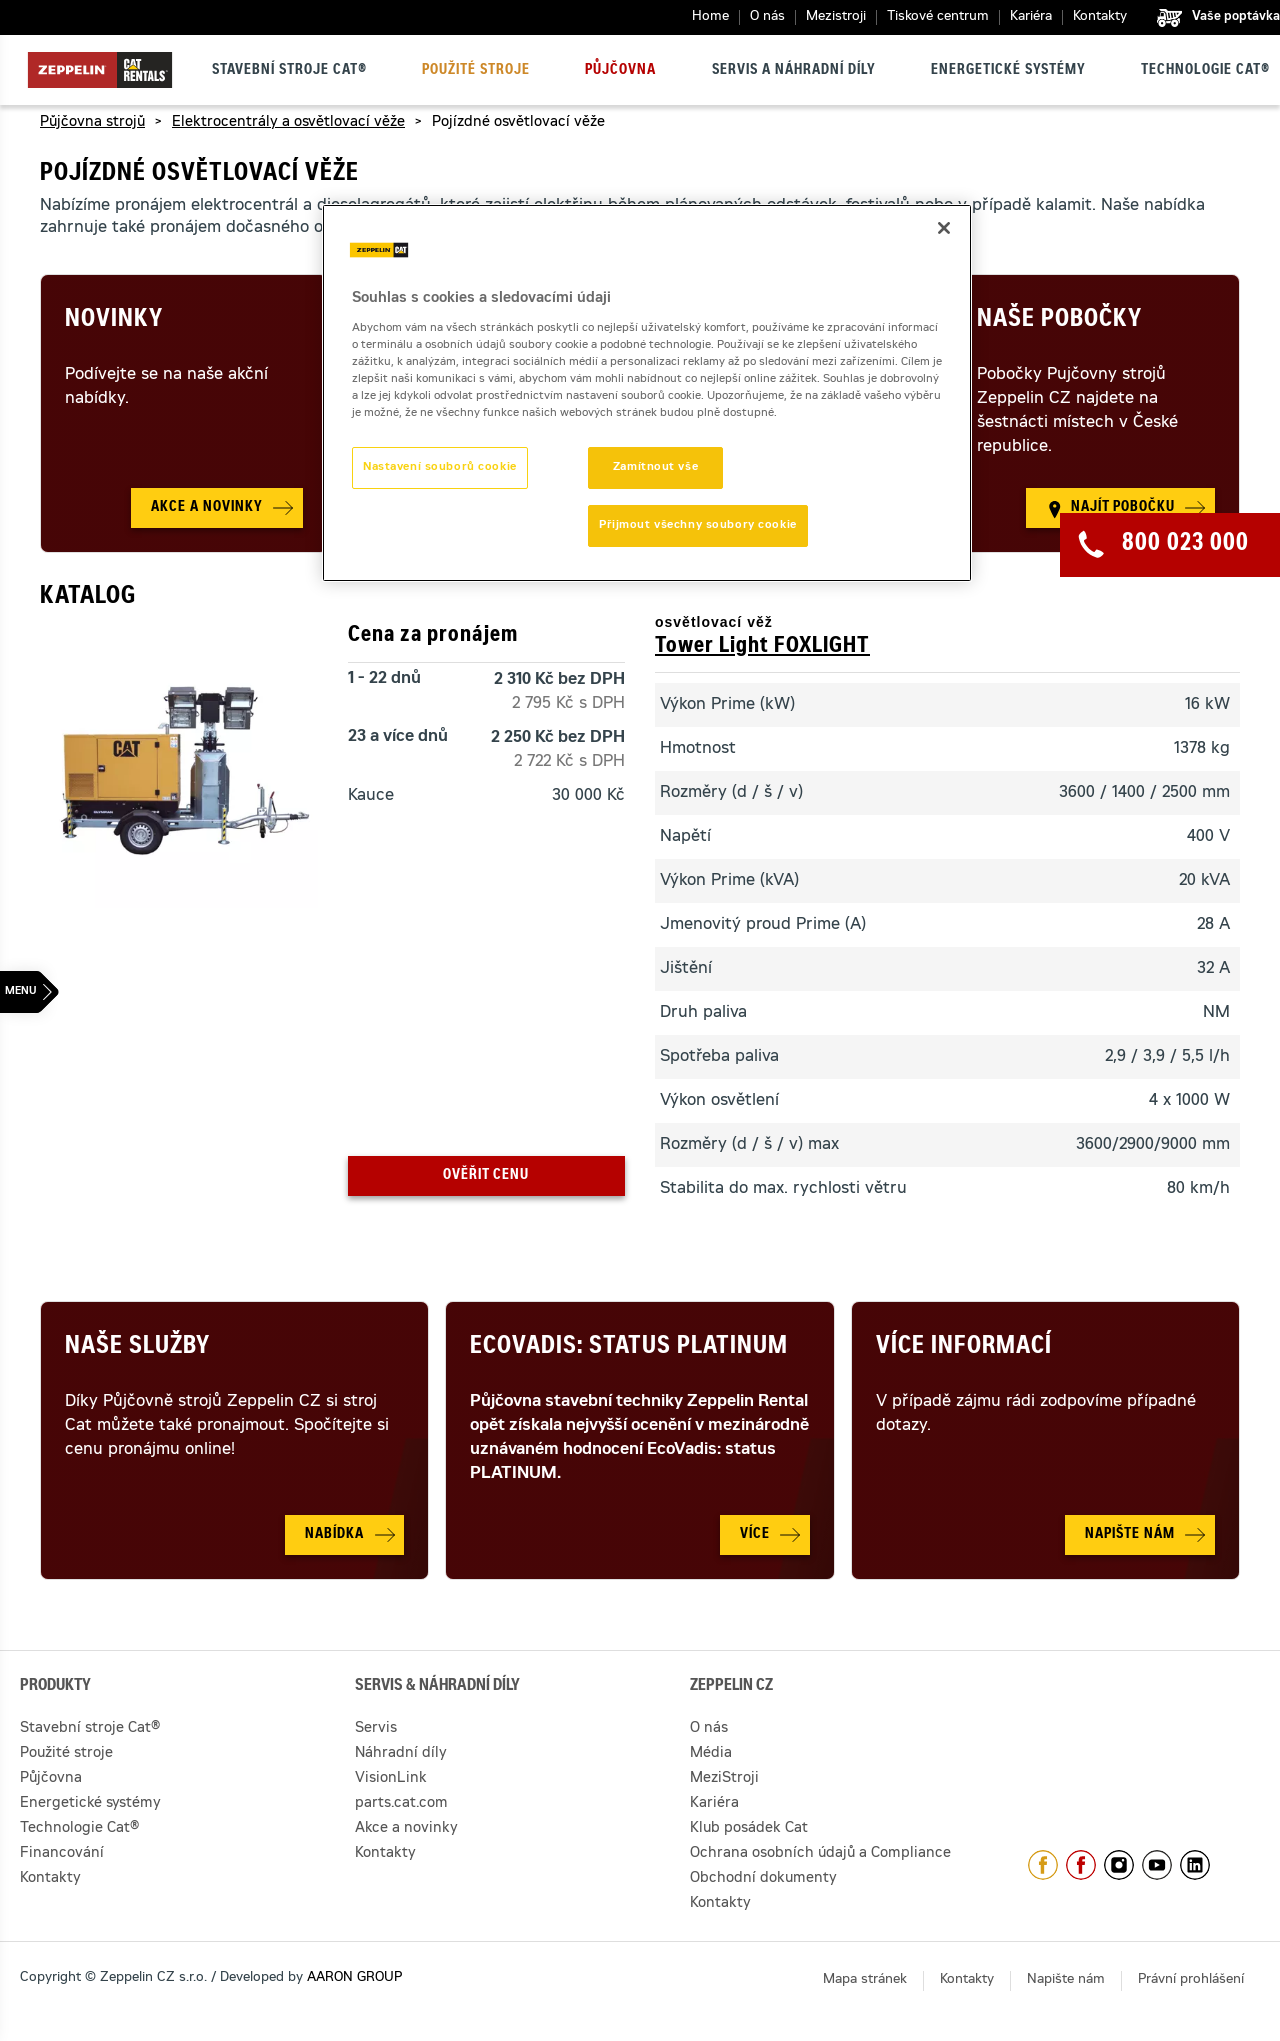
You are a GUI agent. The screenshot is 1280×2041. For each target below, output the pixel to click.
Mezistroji (836, 17)
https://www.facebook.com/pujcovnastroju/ (1081, 1865)
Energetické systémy (1008, 71)
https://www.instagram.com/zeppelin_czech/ (1119, 1865)
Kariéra (1031, 17)
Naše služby (137, 1348)
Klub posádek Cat (749, 1829)
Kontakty (1100, 17)
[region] (647, 393)
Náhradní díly (401, 1754)
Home (710, 17)
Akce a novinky (406, 1829)
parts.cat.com (401, 1804)
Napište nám (1066, 1980)
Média (711, 1754)
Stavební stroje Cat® (289, 71)
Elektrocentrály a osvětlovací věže (288, 123)
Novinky (114, 321)
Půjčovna (620, 71)
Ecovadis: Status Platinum (629, 1348)
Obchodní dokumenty (763, 1879)
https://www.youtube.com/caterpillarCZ (1157, 1865)
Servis (376, 1729)
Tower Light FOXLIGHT (762, 647)
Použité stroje (476, 71)
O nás (767, 17)
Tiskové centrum (938, 17)
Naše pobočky (1059, 321)
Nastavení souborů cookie (440, 467)
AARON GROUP (354, 1978)
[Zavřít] (944, 228)
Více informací (964, 1348)
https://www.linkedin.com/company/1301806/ (1195, 1865)
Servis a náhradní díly (794, 71)
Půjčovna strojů (92, 123)
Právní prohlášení (1191, 1980)
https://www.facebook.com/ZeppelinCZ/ (1043, 1865)
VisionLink (391, 1779)
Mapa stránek (865, 1980)
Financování (62, 1854)
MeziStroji (724, 1779)
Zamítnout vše (655, 467)
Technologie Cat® (1205, 71)
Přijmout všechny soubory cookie (698, 525)
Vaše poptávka (1236, 17)
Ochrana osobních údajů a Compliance (820, 1854)
